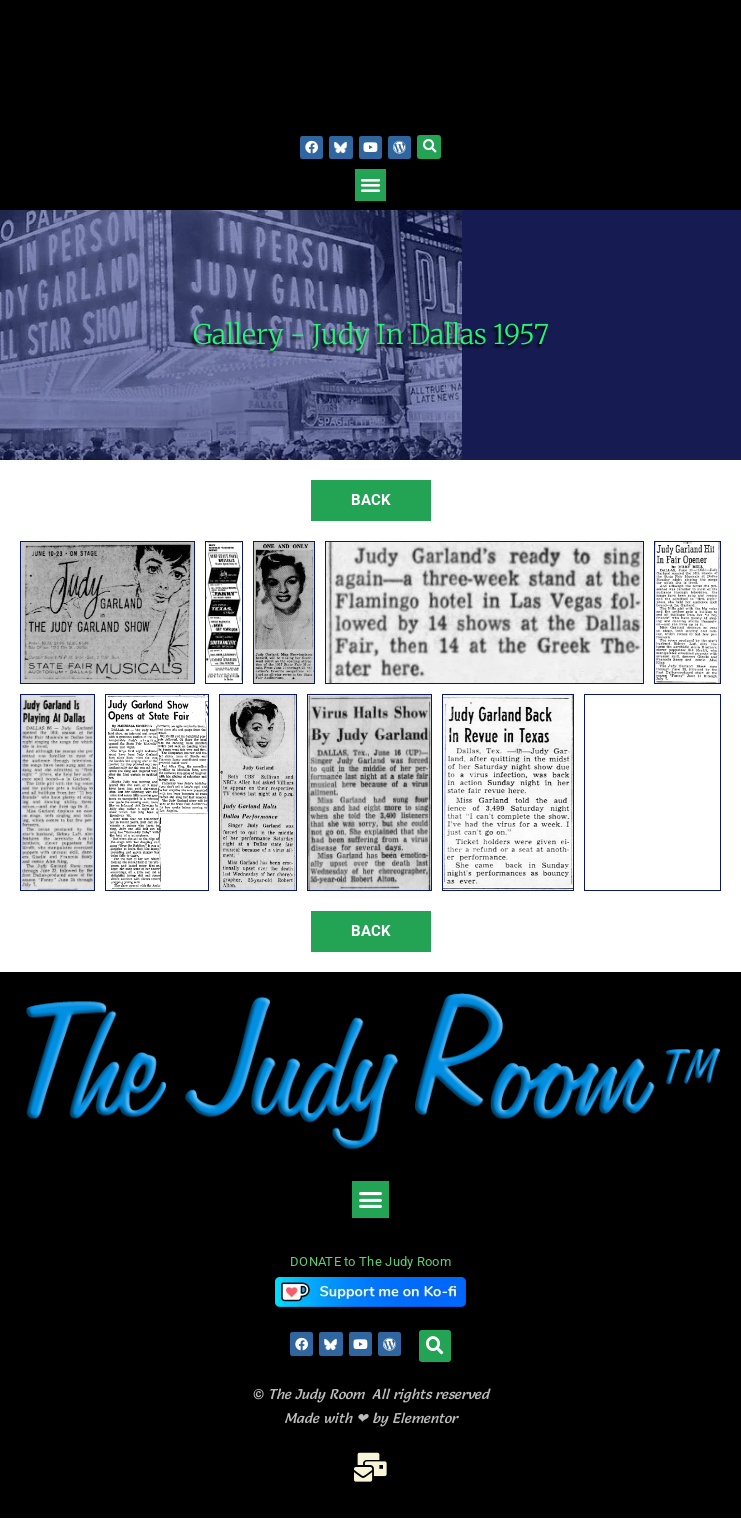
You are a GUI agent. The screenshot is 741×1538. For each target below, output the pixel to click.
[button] (429, 147)
